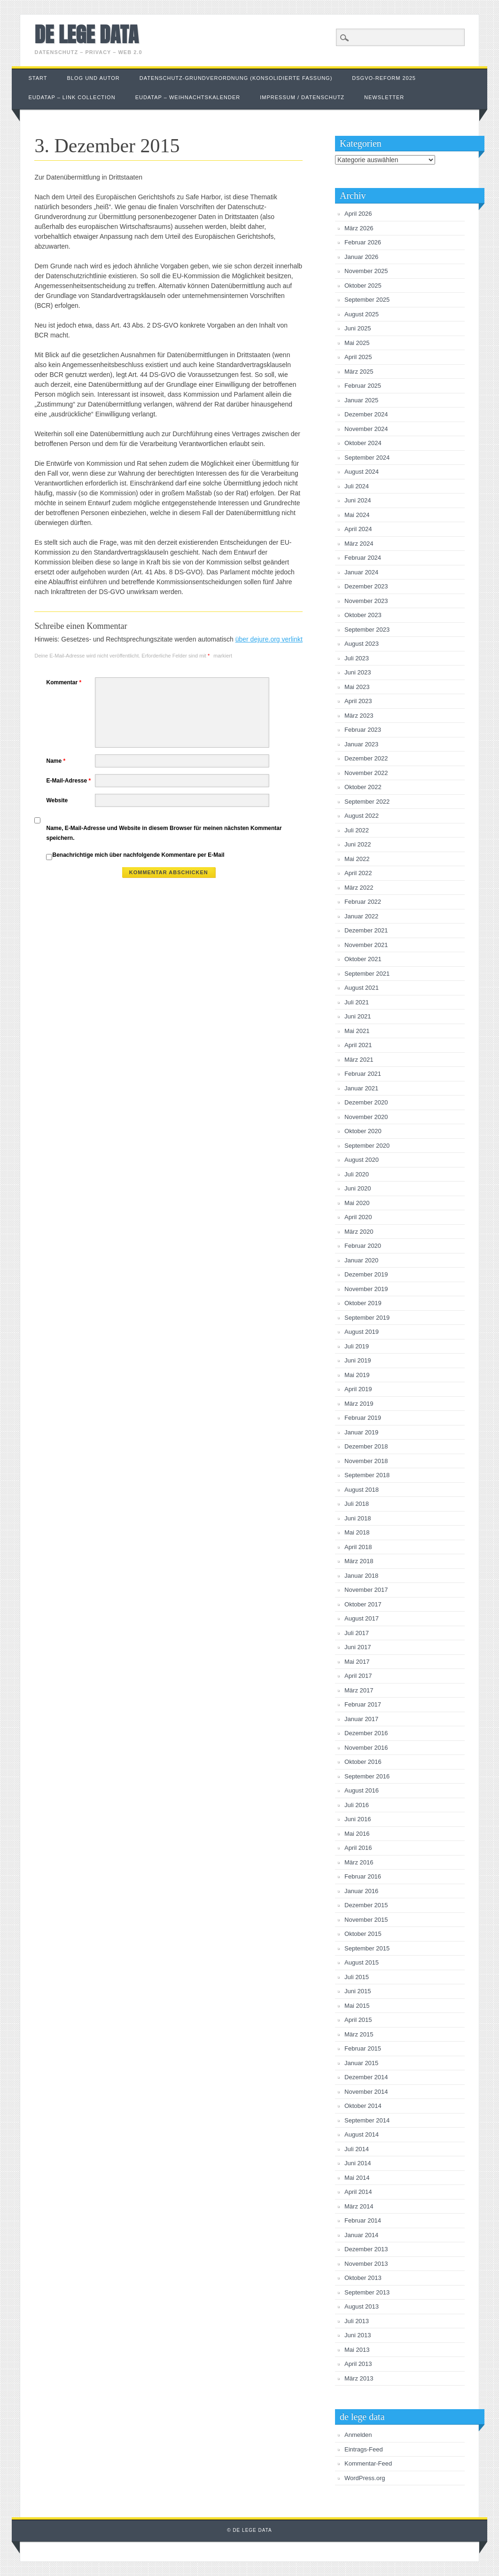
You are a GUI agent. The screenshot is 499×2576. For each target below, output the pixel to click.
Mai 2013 (356, 2349)
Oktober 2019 (363, 1303)
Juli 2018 (356, 1503)
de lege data (86, 34)
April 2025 (358, 356)
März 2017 (358, 1690)
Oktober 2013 (363, 2277)
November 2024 (366, 428)
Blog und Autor (93, 78)
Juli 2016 (356, 1805)
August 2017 (361, 1618)
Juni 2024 (357, 500)
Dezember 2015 (366, 1905)
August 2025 (361, 314)
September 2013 (367, 2292)
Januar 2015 (361, 2063)
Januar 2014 (361, 2235)
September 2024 (367, 457)
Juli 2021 (356, 1002)
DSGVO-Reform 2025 (384, 78)
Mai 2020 (356, 1202)
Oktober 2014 (363, 2105)
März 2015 (358, 2034)
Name (57, 761)
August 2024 (361, 471)
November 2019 (366, 1288)
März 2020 (358, 1231)
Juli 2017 (356, 1632)
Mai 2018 (356, 1532)
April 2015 (358, 2019)
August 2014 (361, 2134)
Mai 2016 (356, 1833)
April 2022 (358, 873)
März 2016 (358, 1862)
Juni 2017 (357, 1647)
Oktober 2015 (363, 1933)
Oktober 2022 (363, 787)
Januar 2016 (361, 1891)
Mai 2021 (356, 1030)
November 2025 (366, 270)
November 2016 (366, 1747)
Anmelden (358, 2434)
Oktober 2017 (363, 1604)
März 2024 (358, 543)
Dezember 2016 (366, 1733)
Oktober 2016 (363, 1761)
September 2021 (367, 973)
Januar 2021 (361, 1088)
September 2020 (367, 1145)
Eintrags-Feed (363, 2449)
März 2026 (358, 228)
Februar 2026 (362, 242)
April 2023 (358, 701)
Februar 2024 (362, 557)
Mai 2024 (356, 514)
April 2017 (358, 1675)
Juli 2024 (356, 486)
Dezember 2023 (366, 586)
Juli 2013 (356, 2321)
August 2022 (361, 815)
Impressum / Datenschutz (302, 97)
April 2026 (358, 213)
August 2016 (361, 1790)
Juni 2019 (357, 1360)
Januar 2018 (361, 1575)
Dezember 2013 (366, 2249)
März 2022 (358, 887)
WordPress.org (364, 2478)
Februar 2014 (362, 2220)
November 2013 (366, 2263)
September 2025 (367, 299)
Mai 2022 (356, 858)
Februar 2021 (362, 1073)
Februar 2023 (362, 729)
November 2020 (366, 1116)
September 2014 (367, 2120)
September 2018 (367, 1475)
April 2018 (358, 1546)
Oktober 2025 (363, 285)
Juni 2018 (357, 1518)
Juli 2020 (356, 1174)
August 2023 (361, 643)
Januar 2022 (361, 916)
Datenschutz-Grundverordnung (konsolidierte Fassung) (236, 78)
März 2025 (358, 371)
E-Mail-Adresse (69, 780)
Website (57, 800)
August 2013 (361, 2306)
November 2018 (366, 1460)
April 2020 (358, 1217)
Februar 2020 (362, 1245)
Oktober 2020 (363, 1131)
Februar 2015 (362, 2048)
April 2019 (358, 1389)
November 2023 (366, 600)
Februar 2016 (362, 1876)
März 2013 (358, 2378)
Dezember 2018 (366, 1446)
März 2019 (358, 1403)
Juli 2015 (356, 1977)
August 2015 (361, 1962)
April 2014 (358, 2191)
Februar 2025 (362, 385)
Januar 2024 (361, 572)
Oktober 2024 (363, 442)
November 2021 (366, 944)
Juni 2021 (357, 1016)
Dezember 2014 (366, 2077)
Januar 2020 (361, 1260)
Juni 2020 (357, 1188)
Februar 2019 (362, 1417)
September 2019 (367, 1317)
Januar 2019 (361, 1432)
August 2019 (361, 1331)
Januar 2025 (361, 400)
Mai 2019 (356, 1374)
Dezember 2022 (366, 758)
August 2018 (361, 1489)
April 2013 (358, 2363)
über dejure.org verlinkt (269, 639)
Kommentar (65, 682)
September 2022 (367, 801)
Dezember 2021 (366, 930)
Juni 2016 (357, 1819)
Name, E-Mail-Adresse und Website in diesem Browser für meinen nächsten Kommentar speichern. (163, 833)
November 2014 (366, 2091)
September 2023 (367, 629)
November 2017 (366, 1589)
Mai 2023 (356, 686)
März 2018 (358, 1561)
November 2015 (366, 1919)
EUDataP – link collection (71, 97)
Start (37, 78)
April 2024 (358, 528)
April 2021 (358, 1045)
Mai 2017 (356, 1661)
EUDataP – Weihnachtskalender (188, 97)
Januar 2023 (361, 744)
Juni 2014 (357, 2163)
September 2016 (367, 1776)
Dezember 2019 (366, 1274)
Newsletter (384, 97)
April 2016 (358, 1847)
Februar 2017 (362, 1704)
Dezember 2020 (366, 1102)
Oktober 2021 (363, 959)
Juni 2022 (357, 844)
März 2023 (358, 715)
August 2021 (361, 987)
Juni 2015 (357, 1991)
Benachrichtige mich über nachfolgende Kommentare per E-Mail (135, 856)
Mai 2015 (356, 2005)
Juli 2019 (356, 1346)
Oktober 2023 (363, 615)
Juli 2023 (356, 658)
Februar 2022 (362, 901)
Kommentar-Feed (368, 2463)
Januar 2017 (361, 1719)
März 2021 (358, 1059)
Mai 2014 (356, 2177)
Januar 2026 (361, 256)
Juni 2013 (357, 2335)
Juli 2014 (356, 2149)
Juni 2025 (357, 328)
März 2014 (358, 2206)
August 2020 (361, 1159)
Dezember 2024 (366, 414)
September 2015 (367, 1948)
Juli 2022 (356, 830)
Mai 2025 (356, 342)
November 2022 (366, 772)
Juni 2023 (357, 672)
